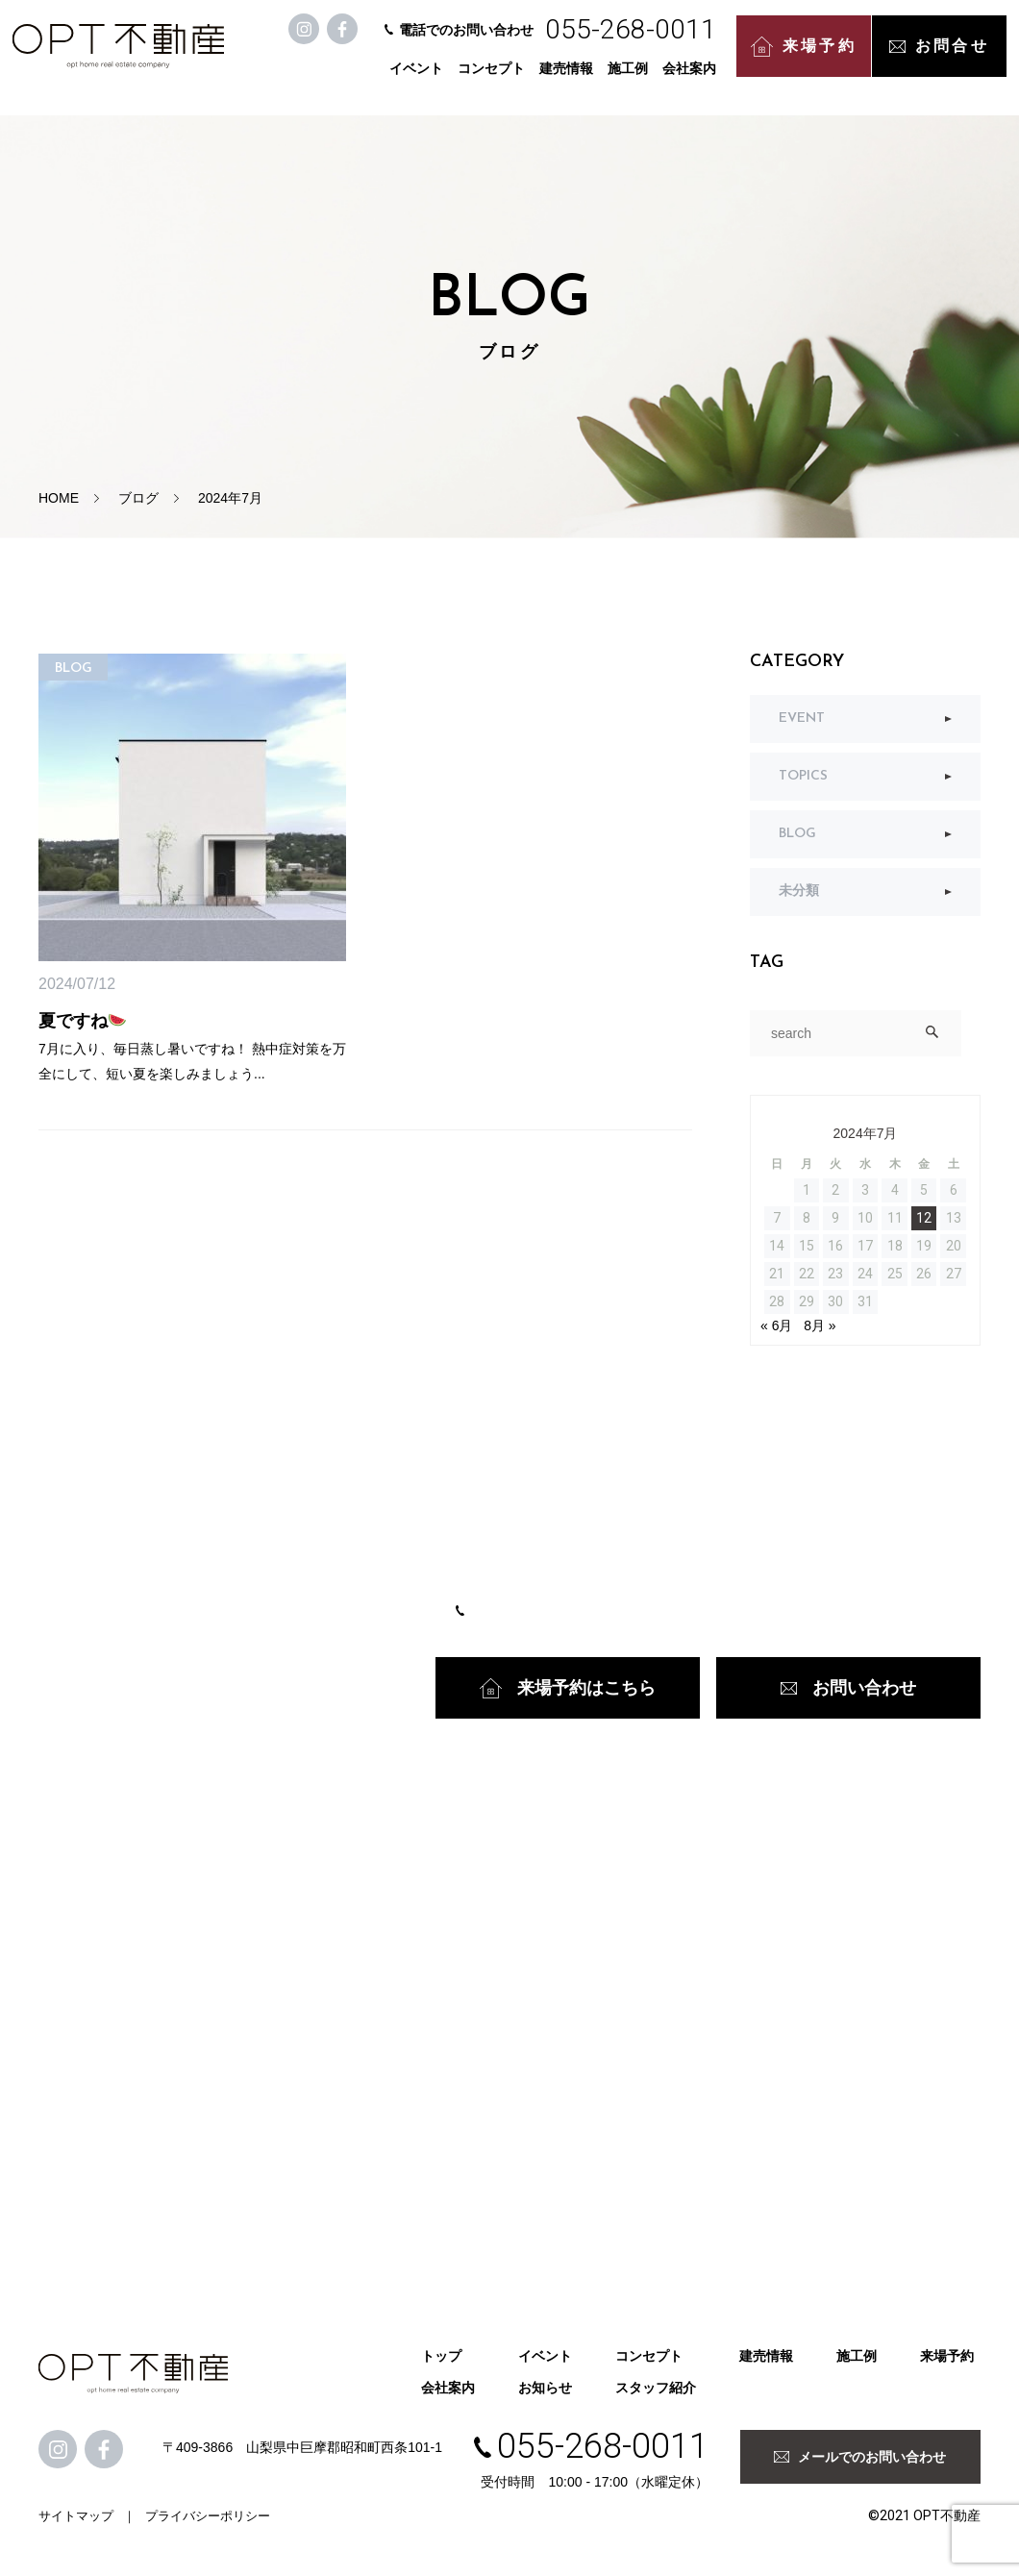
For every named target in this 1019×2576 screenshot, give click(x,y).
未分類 (799, 891)
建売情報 (569, 79)
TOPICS (803, 776)
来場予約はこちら (568, 1688)
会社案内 (692, 79)
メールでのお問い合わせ (860, 2457)
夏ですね (82, 1020)
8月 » (819, 1325)
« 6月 (776, 1325)
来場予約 (806, 58)
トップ (441, 2356)
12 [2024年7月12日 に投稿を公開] (924, 1218)
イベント (419, 79)
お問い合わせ (848, 1687)
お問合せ (942, 57)
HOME (58, 498)
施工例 (630, 79)
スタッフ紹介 (655, 2387)
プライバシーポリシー (207, 2516)
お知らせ (545, 2387)
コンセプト (494, 79)
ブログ (138, 498)
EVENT (802, 718)
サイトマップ (75, 2516)
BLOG (797, 834)
